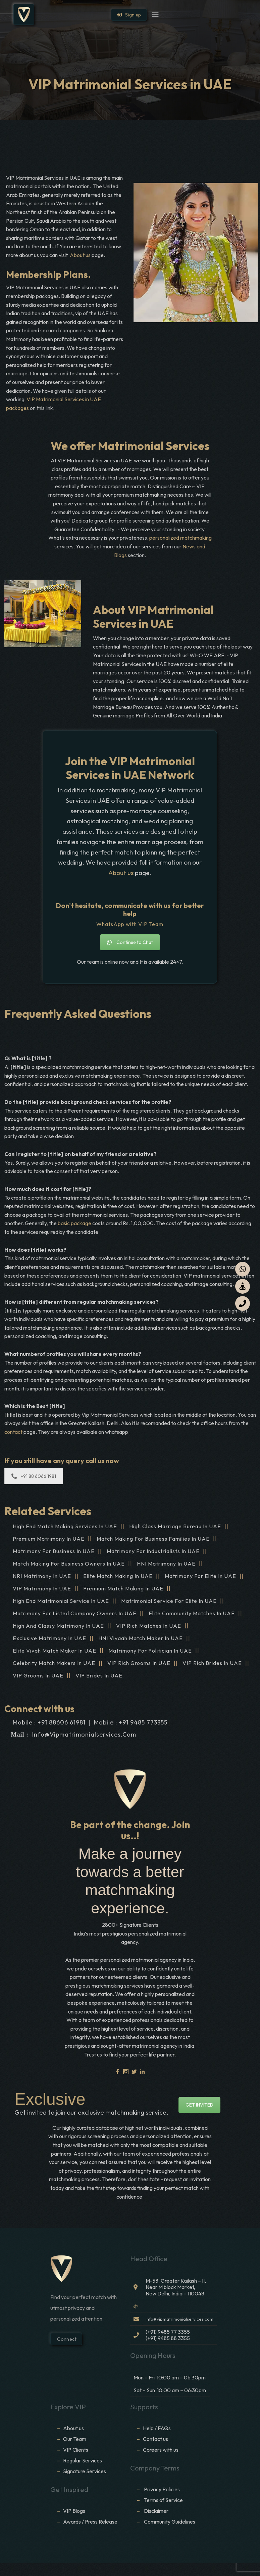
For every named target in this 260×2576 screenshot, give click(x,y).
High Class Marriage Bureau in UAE (175, 1526)
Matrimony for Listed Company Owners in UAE (75, 1613)
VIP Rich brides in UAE (212, 1663)
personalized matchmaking (180, 537)
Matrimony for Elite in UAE (200, 1576)
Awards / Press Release (90, 2521)
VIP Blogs (74, 2510)
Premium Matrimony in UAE (49, 1538)
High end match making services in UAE (65, 1526)
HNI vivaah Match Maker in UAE (140, 1638)
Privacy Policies (162, 2489)
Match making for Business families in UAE (153, 1538)
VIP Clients (75, 2449)
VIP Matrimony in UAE (42, 1588)
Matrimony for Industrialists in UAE (153, 1551)
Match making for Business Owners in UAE (69, 1563)
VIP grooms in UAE (38, 1675)
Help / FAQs (157, 2428)
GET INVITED (199, 2105)
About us (80, 255)
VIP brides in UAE (98, 1675)
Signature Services (84, 2471)
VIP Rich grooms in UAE (138, 1663)
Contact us (155, 2439)
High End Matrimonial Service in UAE (61, 1600)
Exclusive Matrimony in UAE (49, 1638)
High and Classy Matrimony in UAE (58, 1625)
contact (13, 1431)
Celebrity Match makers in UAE (54, 1663)
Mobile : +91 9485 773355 (130, 1722)
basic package (74, 1223)
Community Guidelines (169, 2521)
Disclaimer (156, 2510)
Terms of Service (163, 2500)
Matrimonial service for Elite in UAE (169, 1600)
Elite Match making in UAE (118, 1576)
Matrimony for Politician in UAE (150, 1650)
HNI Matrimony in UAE (166, 1563)
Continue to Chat (130, 942)
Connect (66, 2339)
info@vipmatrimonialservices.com (84, 1734)
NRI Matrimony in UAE (42, 1576)
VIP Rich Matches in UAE (148, 1625)
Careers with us (160, 2449)
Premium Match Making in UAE (123, 1588)
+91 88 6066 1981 (33, 1476)
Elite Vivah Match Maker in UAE (54, 1650)
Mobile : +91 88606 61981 (49, 1722)
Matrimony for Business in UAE (54, 1551)
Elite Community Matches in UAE (192, 1613)
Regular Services (82, 2460)
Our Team (74, 2439)
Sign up (129, 15)
